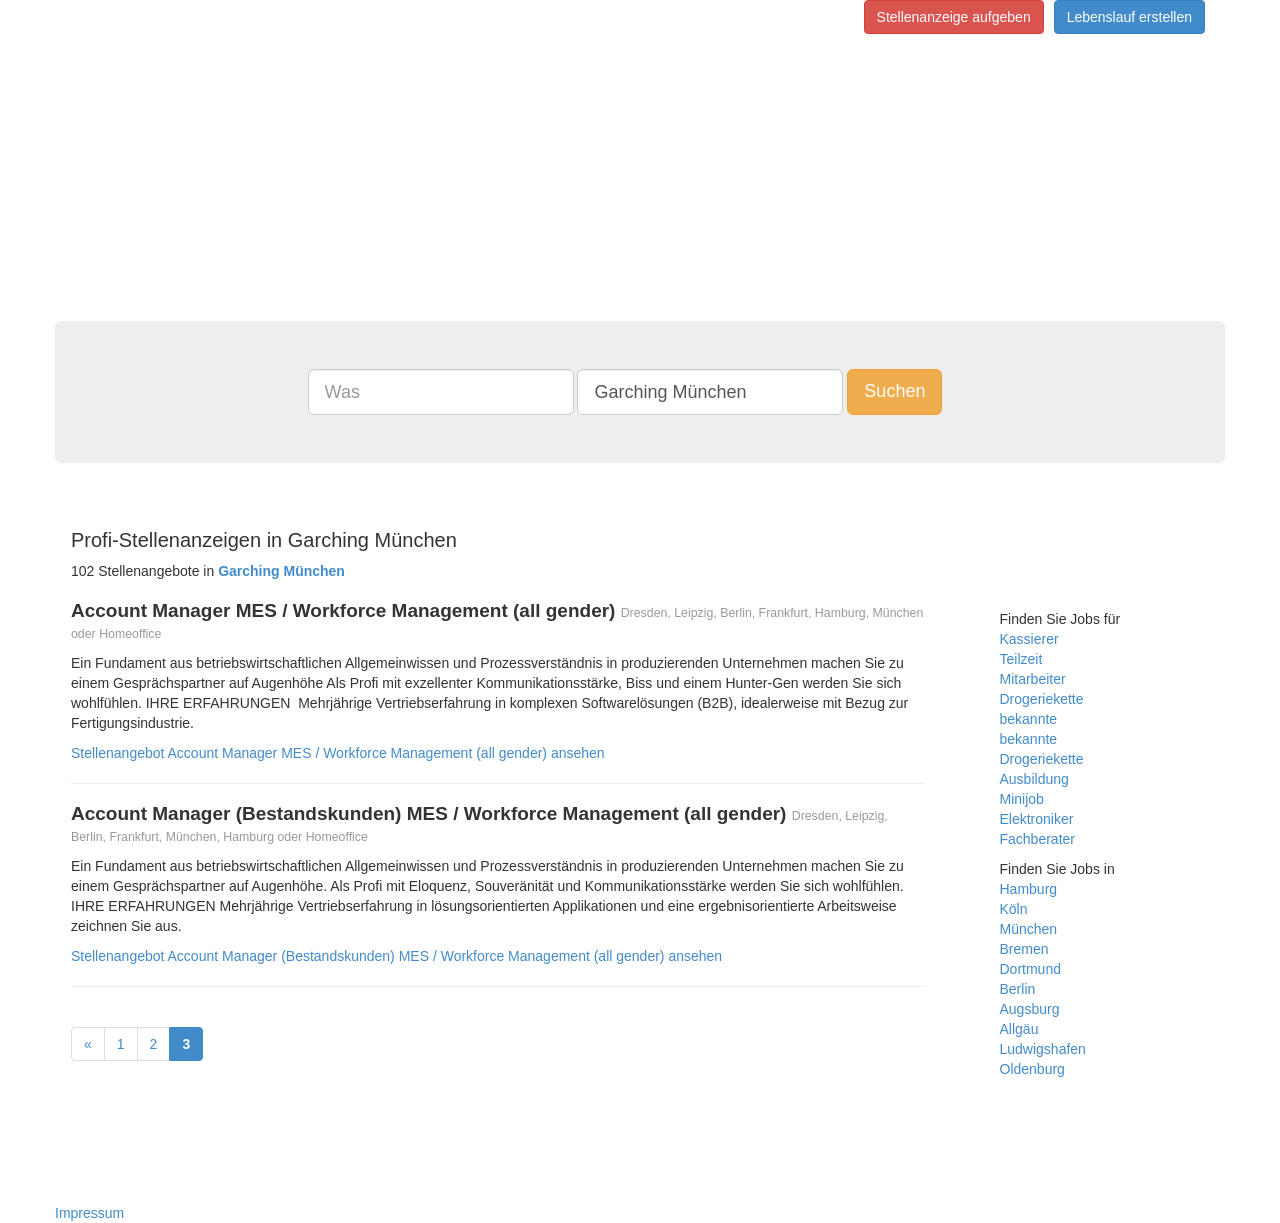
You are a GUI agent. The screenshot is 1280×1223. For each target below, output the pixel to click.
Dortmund (1030, 969)
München (1029, 929)
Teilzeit (1021, 659)
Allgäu (1019, 1029)
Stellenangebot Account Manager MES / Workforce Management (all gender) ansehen (338, 753)
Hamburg (1029, 889)
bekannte (1029, 719)
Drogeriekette (1042, 699)
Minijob (1022, 799)
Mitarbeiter (1033, 679)
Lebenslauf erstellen (1129, 17)
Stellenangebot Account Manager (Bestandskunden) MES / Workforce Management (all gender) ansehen (396, 956)
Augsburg (1030, 1009)
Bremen (1024, 949)
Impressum (89, 1213)
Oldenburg (1032, 1069)
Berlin (1018, 989)
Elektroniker (1037, 819)
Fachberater (1037, 839)
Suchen (894, 391)
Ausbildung (1034, 779)
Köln (1014, 909)
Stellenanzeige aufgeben (954, 17)
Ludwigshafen (1043, 1049)
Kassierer (1029, 639)
